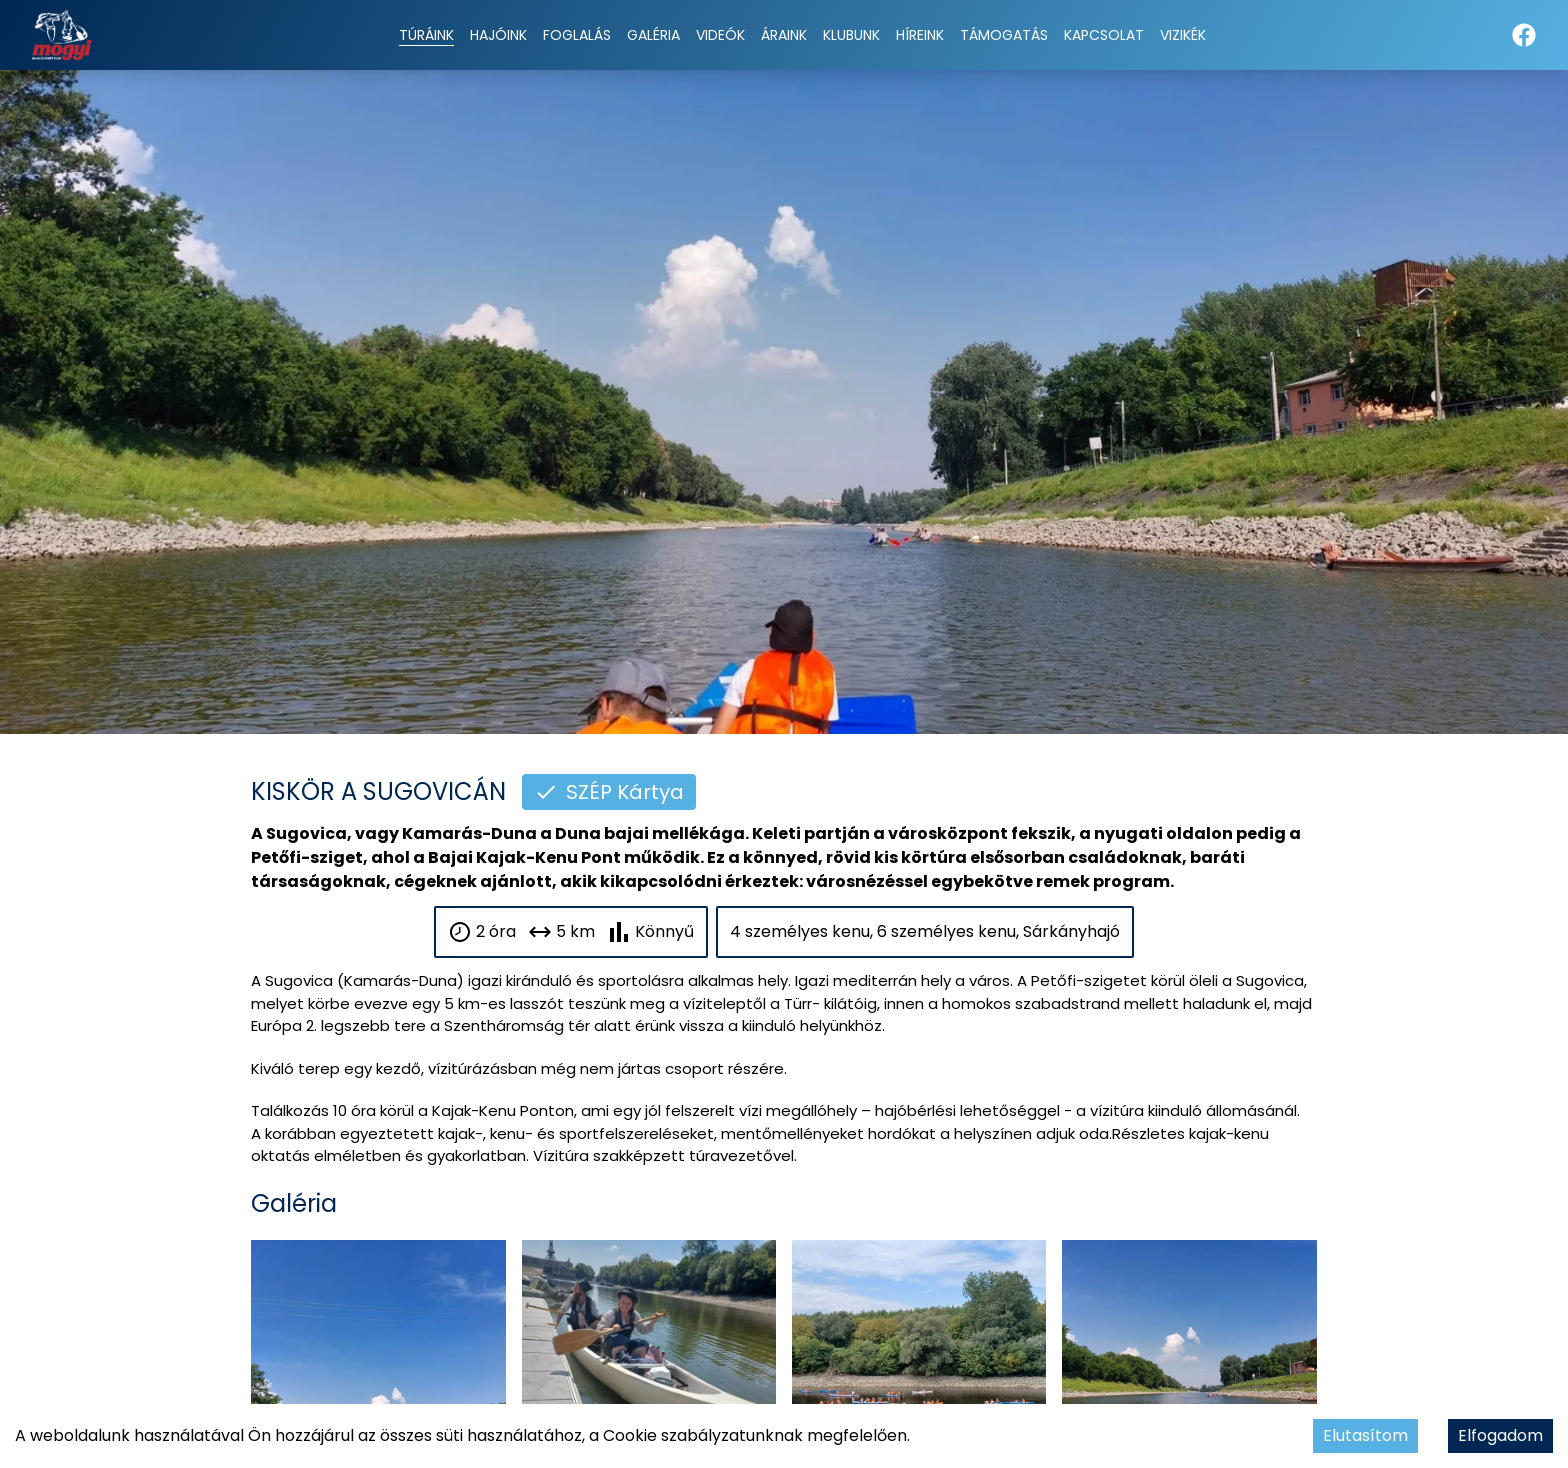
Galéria (653, 35)
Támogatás (1004, 35)
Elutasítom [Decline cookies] (1365, 1435)
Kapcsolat (1104, 35)
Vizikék (1183, 35)
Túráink (426, 35)
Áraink (784, 35)
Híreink (920, 35)
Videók (720, 35)
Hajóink (498, 35)
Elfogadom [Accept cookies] (1500, 1435)
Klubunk (851, 35)
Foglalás (577, 35)
